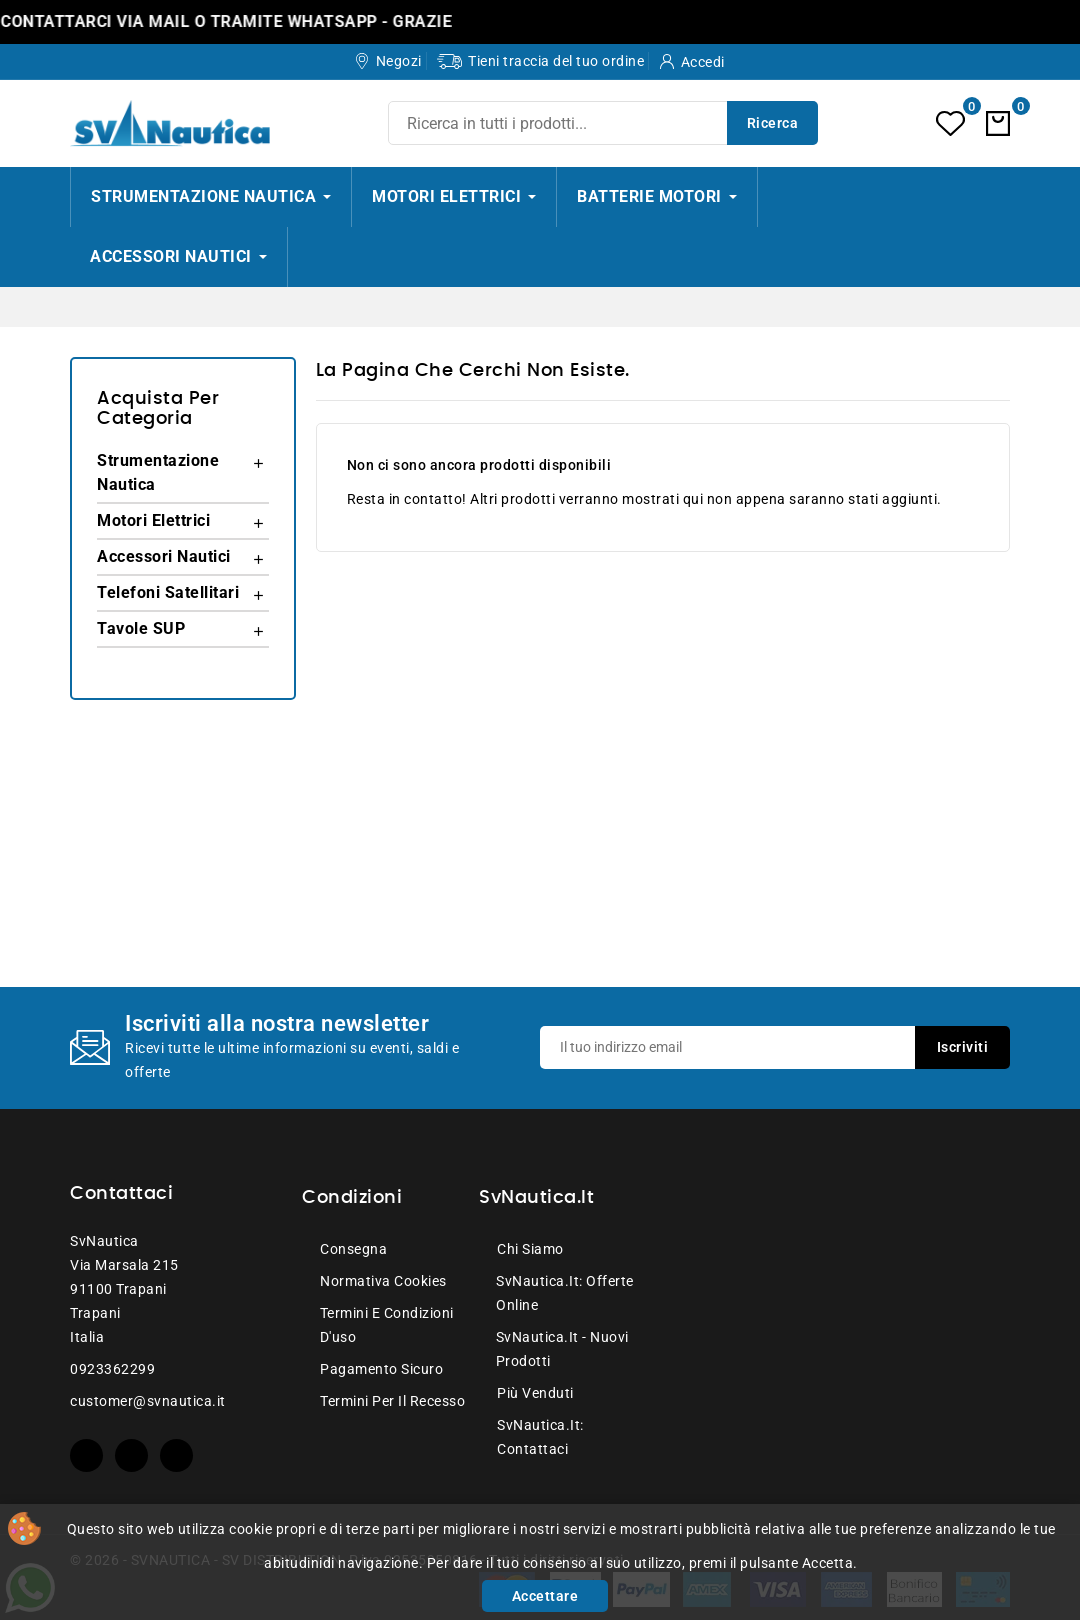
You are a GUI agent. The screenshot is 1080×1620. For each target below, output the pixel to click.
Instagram (176, 1455)
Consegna (353, 1249)
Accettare (545, 1596)
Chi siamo (530, 1249)
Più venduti (535, 1393)
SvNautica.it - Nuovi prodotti (562, 1349)
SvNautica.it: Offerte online (565, 1293)
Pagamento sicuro (381, 1369)
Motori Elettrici (153, 520)
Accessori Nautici (164, 556)
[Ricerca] (603, 123)
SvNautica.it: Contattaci (540, 1437)
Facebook (86, 1455)
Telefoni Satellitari (168, 592)
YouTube (131, 1455)
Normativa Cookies (383, 1281)
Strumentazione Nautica (158, 472)
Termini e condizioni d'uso (387, 1325)
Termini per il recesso (392, 1401)
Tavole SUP (141, 628)
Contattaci (121, 1194)
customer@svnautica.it (148, 1401)
